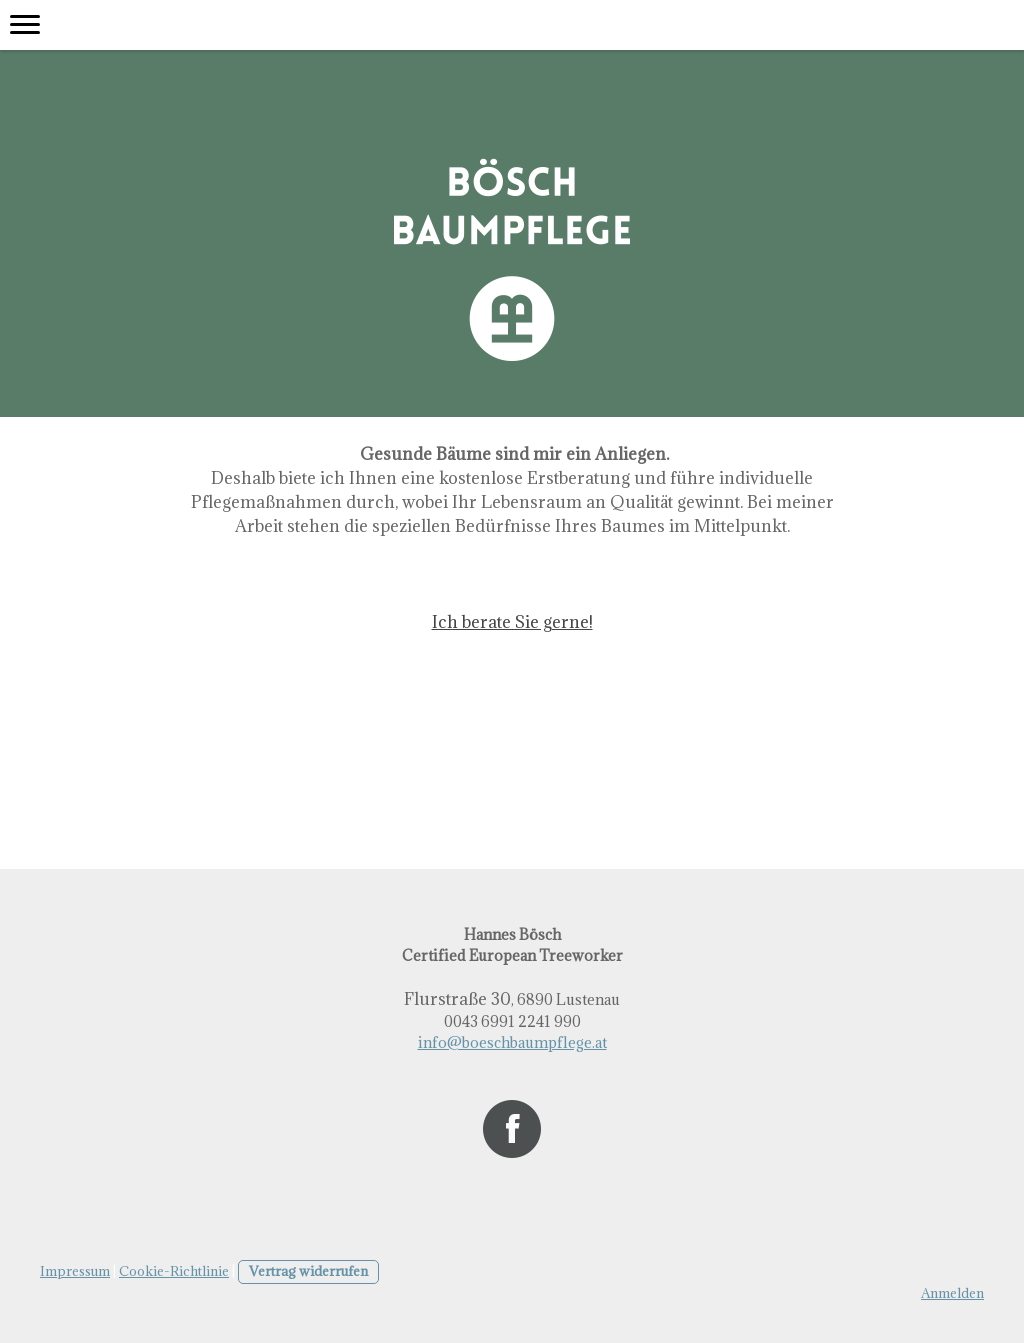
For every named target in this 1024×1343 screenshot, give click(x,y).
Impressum (75, 1271)
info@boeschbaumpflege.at (512, 1042)
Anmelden (952, 1293)
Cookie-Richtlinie (174, 1271)
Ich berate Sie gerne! (512, 622)
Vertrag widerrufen (308, 1271)
